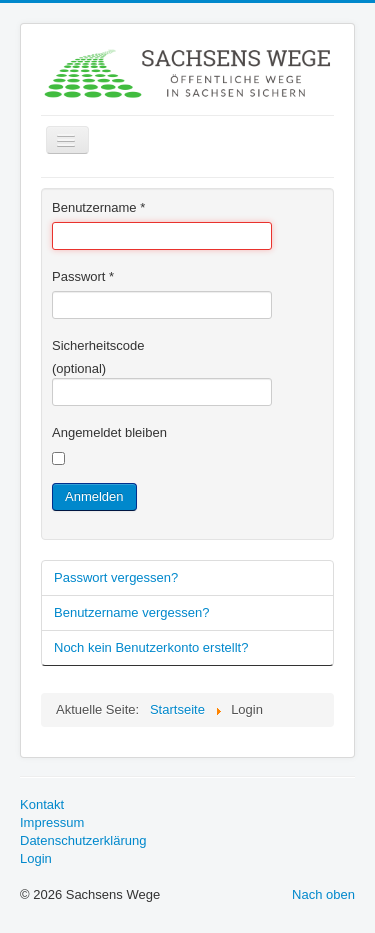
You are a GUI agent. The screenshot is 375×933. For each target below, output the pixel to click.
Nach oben (323, 894)
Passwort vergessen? (116, 577)
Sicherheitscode (98, 345)
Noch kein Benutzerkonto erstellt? (151, 647)
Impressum (52, 822)
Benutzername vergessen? (131, 612)
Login (36, 858)
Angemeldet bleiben (109, 432)
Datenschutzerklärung (83, 840)
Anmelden (94, 496)
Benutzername (98, 207)
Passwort (83, 276)
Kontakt (42, 804)
